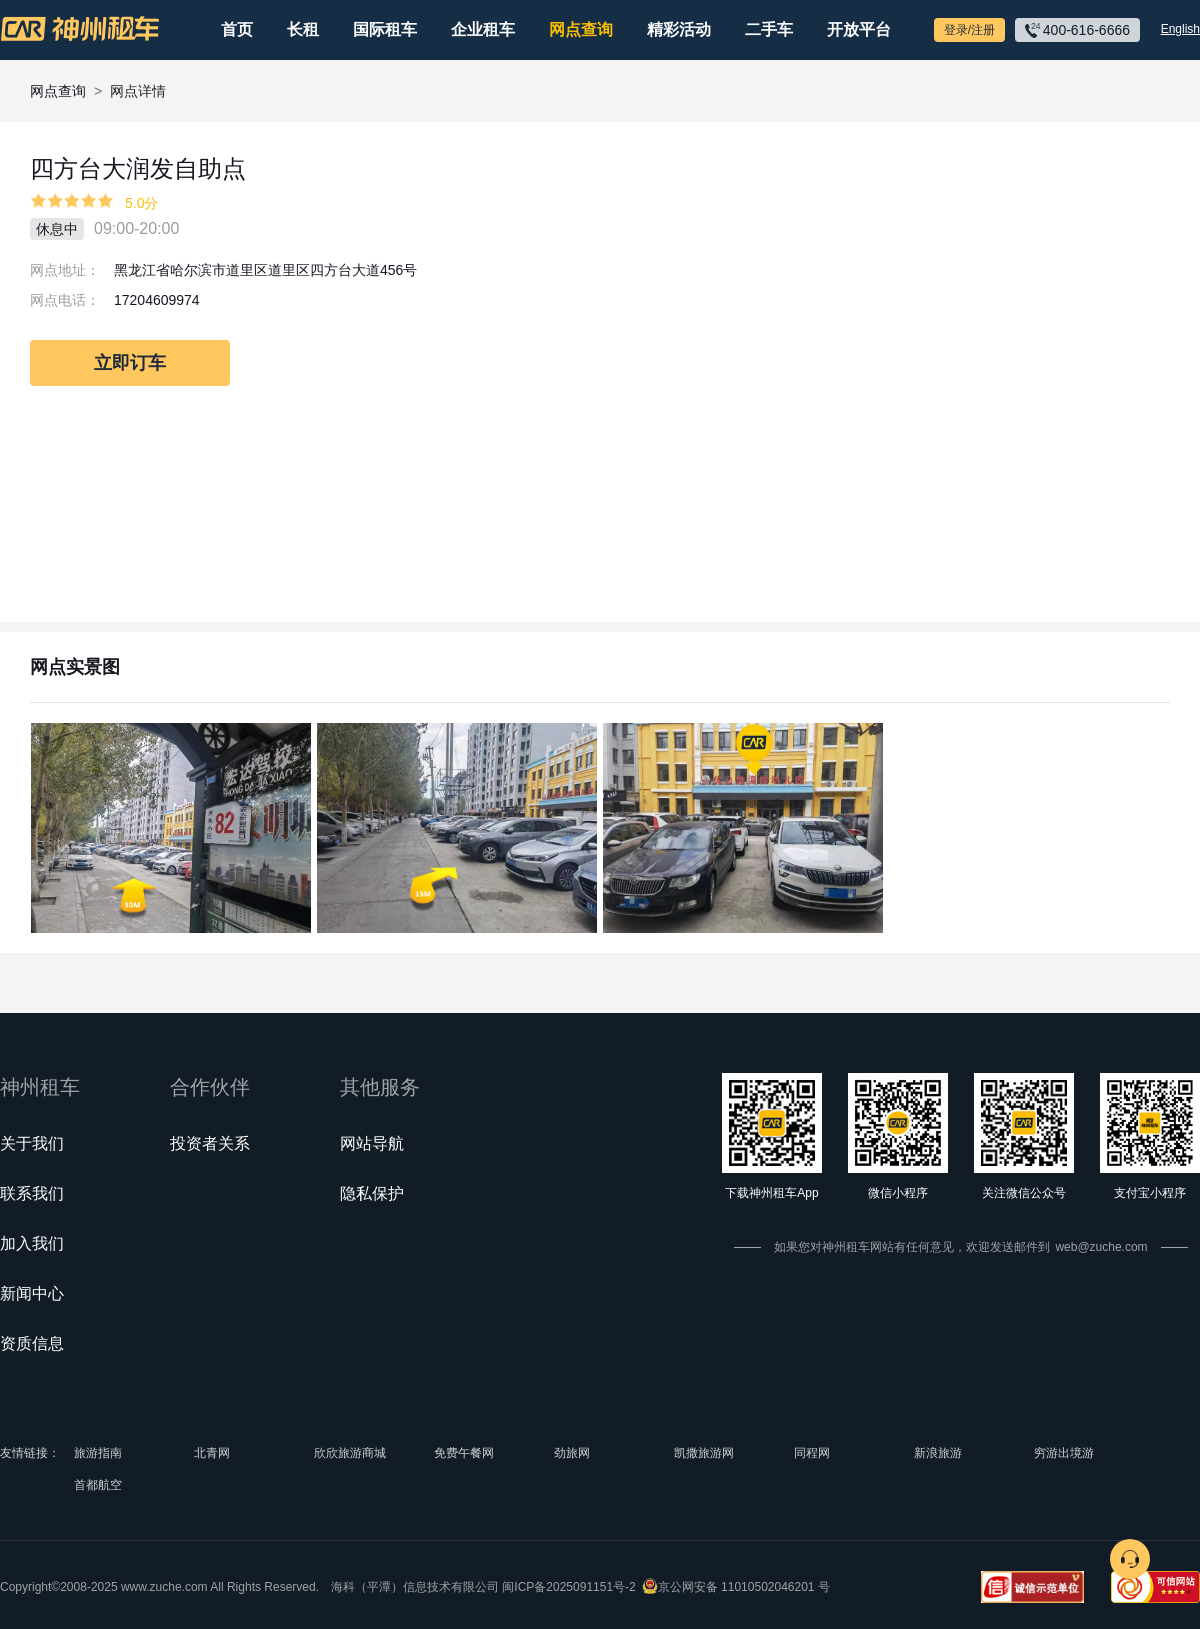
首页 (237, 29)
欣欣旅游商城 (350, 1453)
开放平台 (859, 29)
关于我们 (32, 1143)
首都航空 (98, 1485)
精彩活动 (679, 29)
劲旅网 (572, 1453)
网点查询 (581, 29)
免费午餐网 (464, 1453)
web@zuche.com (1101, 1247)
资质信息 (32, 1343)
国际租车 (385, 29)
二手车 (769, 29)
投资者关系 (210, 1143)
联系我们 (32, 1193)
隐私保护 (372, 1193)
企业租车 (483, 29)
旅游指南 (98, 1453)
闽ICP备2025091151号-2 (568, 1587)
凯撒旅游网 (704, 1453)
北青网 (212, 1453)
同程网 (812, 1453)
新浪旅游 (938, 1453)
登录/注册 (969, 30)
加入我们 (32, 1243)
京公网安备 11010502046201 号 (744, 1587)
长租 (303, 29)
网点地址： (65, 270)
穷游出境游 (1064, 1453)
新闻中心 (32, 1293)
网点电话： (65, 300)
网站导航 (372, 1143)
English (1180, 29)
